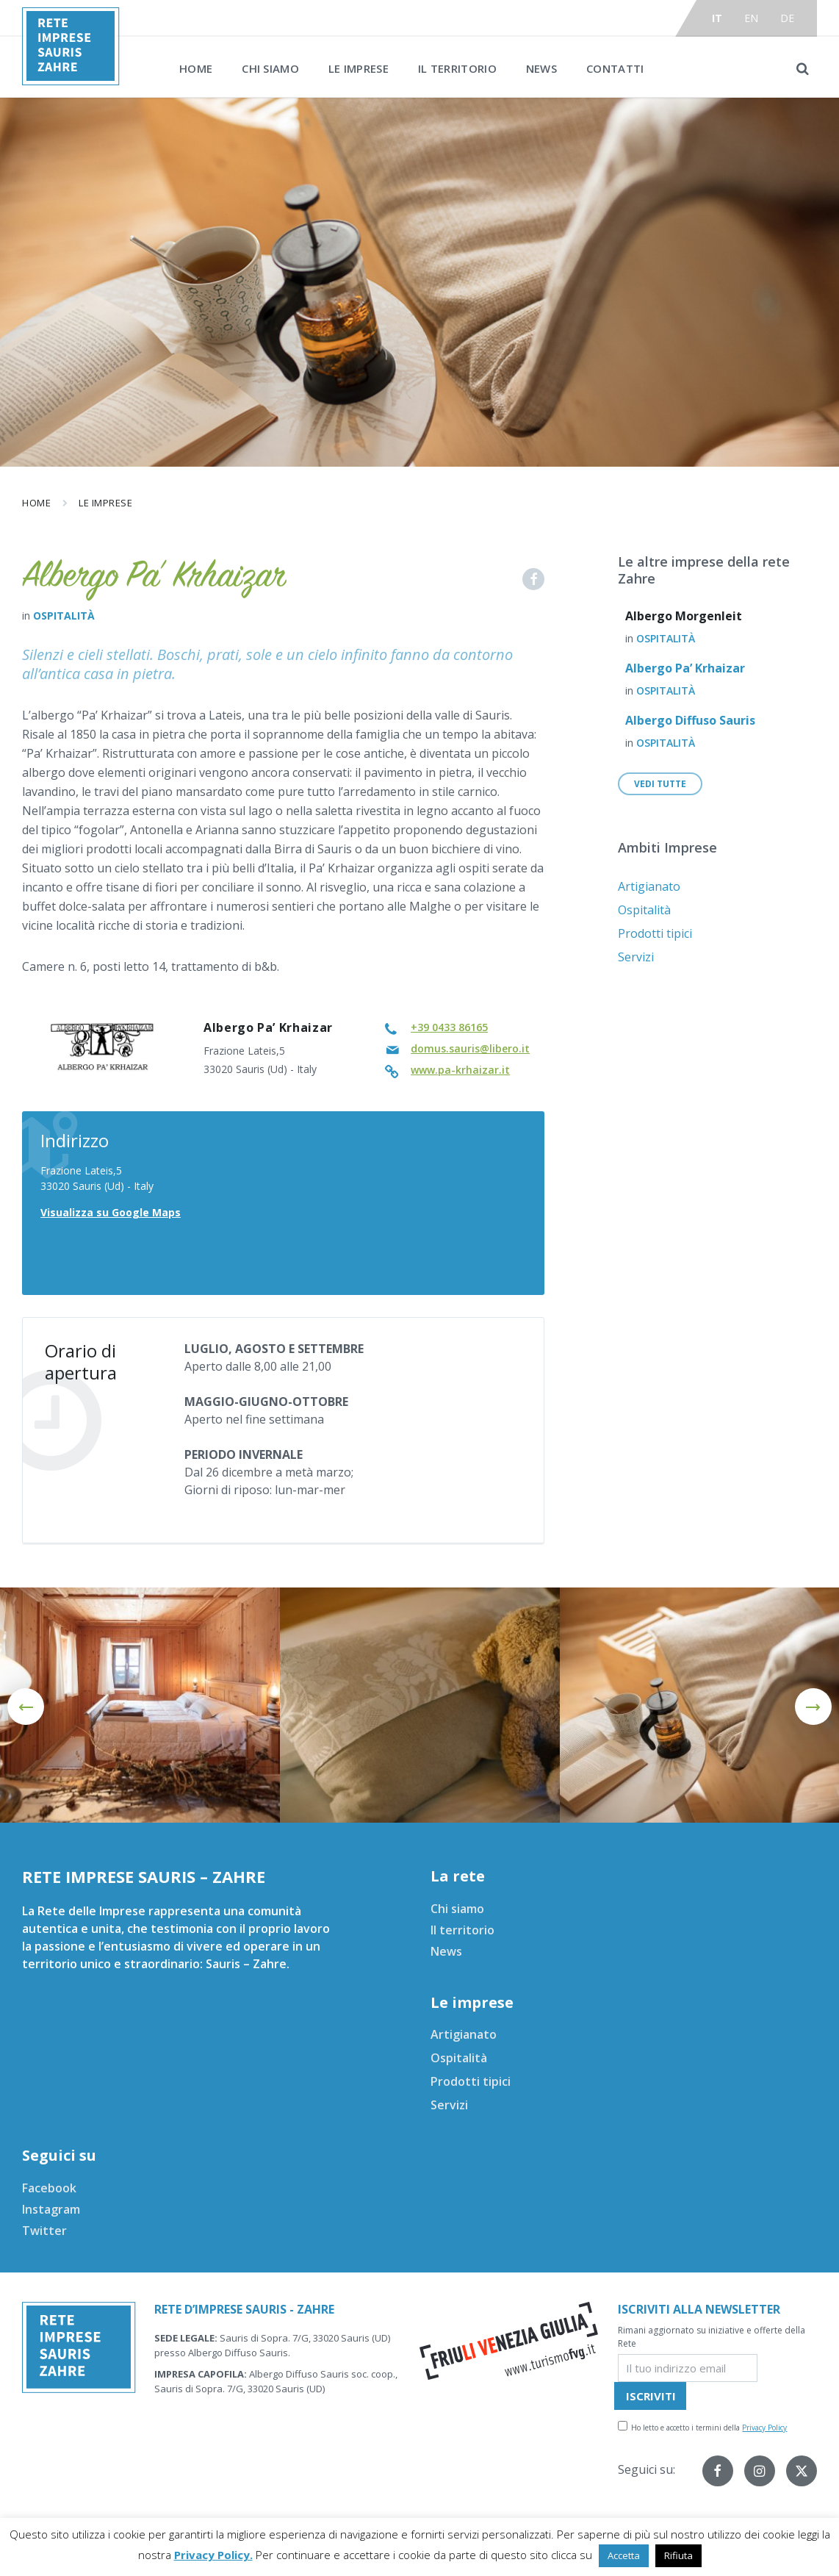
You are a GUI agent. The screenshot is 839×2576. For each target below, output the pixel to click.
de (787, 18)
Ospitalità (64, 616)
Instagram (51, 2209)
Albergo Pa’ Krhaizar (685, 668)
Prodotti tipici (655, 933)
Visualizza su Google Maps (110, 1212)
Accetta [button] (624, 2555)
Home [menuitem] (195, 68)
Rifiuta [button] (678, 2555)
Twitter (44, 2230)
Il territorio (462, 1930)
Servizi (636, 957)
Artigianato (649, 886)
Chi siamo (457, 1909)
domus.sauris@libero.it (470, 1048)
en (751, 18)
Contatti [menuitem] (615, 68)
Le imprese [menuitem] (358, 68)
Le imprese (105, 502)
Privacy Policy (764, 2427)
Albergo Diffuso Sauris (690, 720)
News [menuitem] (541, 68)
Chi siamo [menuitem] (270, 68)
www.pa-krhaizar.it (460, 1070)
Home (36, 502)
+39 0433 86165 (449, 1027)
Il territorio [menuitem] (457, 68)
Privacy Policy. (213, 2554)
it (717, 18)
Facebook (49, 2188)
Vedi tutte (660, 784)
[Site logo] (71, 81)
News (446, 1951)
